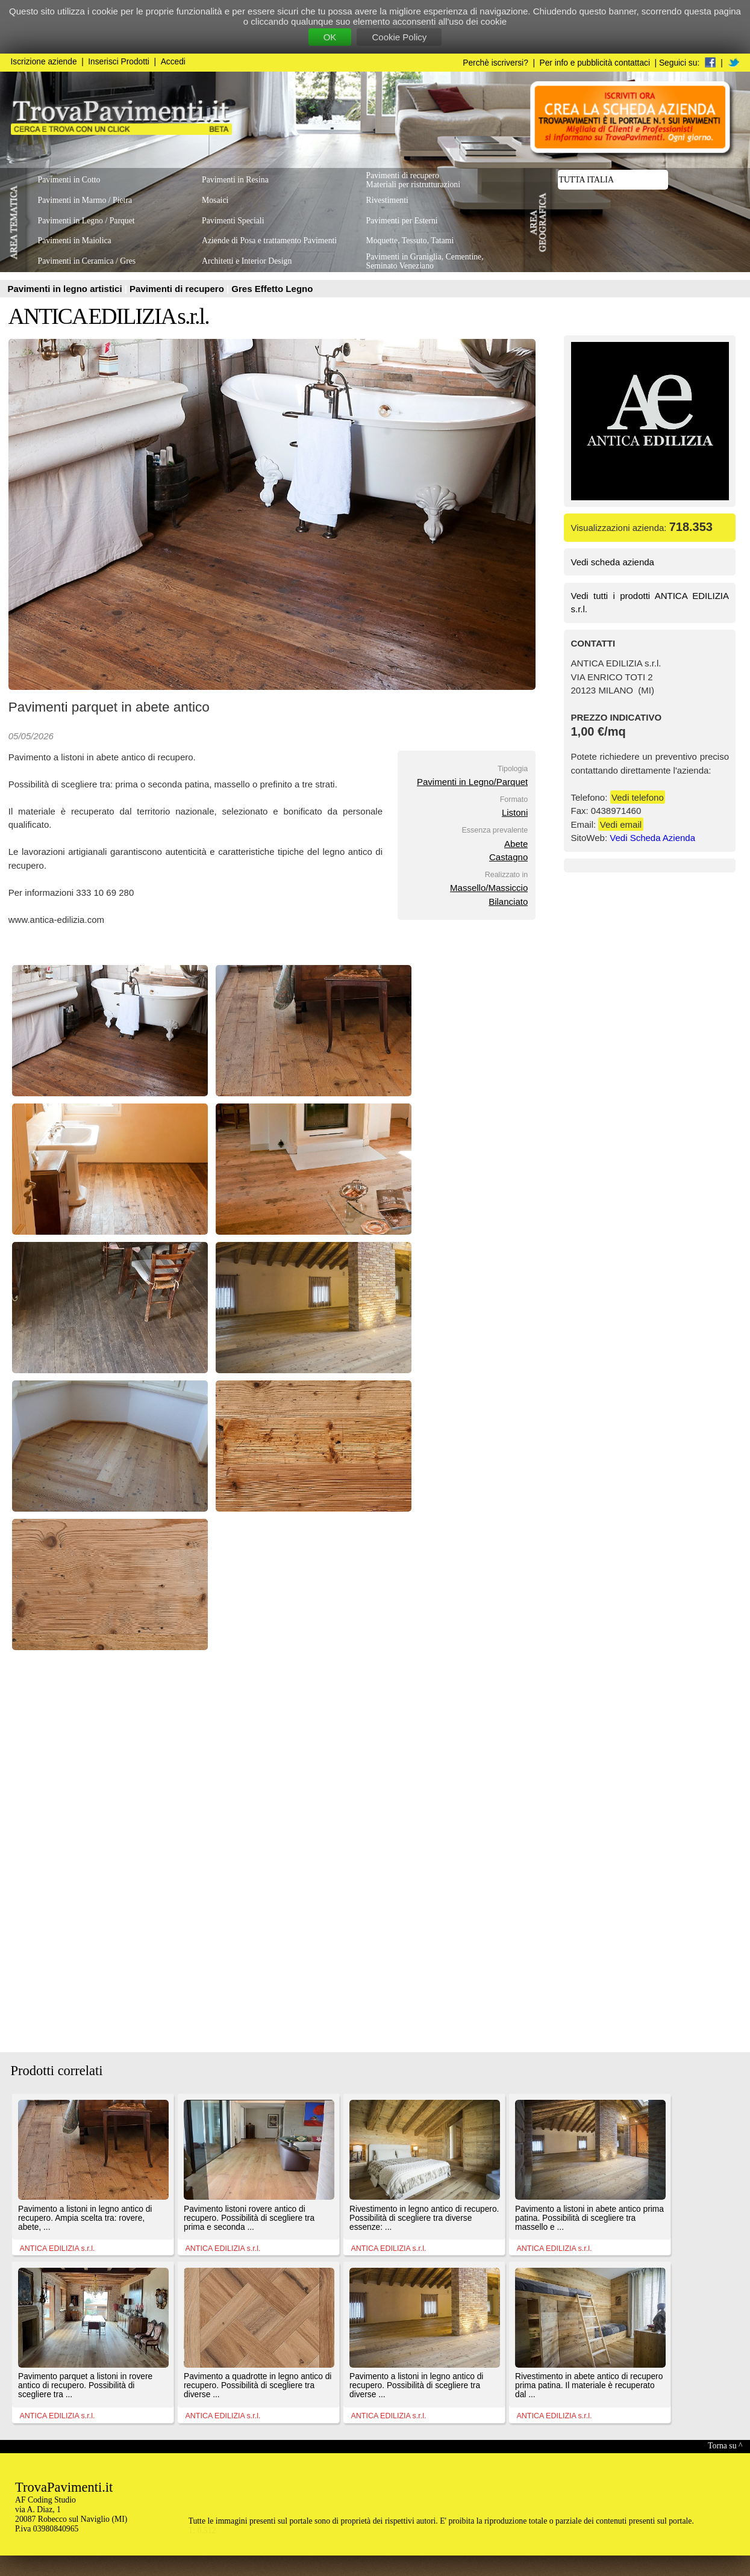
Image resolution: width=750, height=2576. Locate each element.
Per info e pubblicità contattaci (595, 62)
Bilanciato (508, 901)
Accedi (173, 61)
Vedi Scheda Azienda (652, 838)
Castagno (508, 857)
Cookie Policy (399, 37)
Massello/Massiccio (489, 888)
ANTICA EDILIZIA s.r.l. (108, 316)
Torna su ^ (725, 2445)
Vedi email (621, 824)
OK (330, 37)
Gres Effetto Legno (272, 289)
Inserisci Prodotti (118, 61)
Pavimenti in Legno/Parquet (472, 782)
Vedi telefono (637, 797)
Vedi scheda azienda (612, 562)
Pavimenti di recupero (178, 289)
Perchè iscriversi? (495, 62)
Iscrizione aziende (44, 61)
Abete (516, 844)
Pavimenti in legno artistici (66, 289)
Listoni (515, 812)
